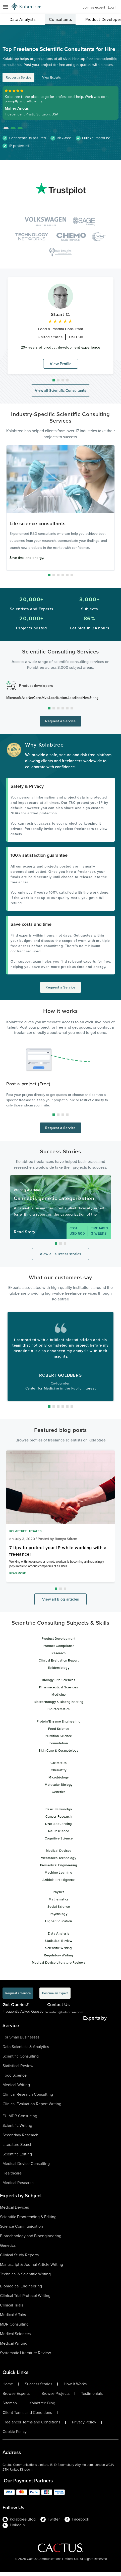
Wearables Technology (58, 1861)
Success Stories (38, 2387)
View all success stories (60, 1258)
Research (58, 1657)
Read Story (24, 1235)
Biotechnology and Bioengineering (30, 2239)
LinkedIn (14, 2529)
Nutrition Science (58, 1739)
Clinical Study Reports (19, 2259)
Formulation (58, 1747)
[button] (6, 128)
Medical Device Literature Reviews (59, 1966)
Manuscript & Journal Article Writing (31, 2268)
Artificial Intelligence (58, 1883)
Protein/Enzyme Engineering (59, 1725)
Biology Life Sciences (58, 1683)
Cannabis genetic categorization (54, 1201)
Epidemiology (59, 1671)
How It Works (75, 2387)
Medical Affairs (13, 2318)
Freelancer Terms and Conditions (31, 2425)
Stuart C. (60, 314)
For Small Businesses (21, 2041)
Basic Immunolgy (58, 1813)
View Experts (51, 77)
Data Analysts (23, 19)
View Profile (61, 364)
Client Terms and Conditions (27, 2416)
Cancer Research (58, 1820)
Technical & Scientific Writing (25, 2278)
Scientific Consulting (21, 2060)
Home (8, 2387)
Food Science (58, 1732)
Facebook (77, 2523)
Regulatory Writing (58, 1959)
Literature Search (17, 2148)
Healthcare (12, 2177)
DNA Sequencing (58, 1827)
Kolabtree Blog (42, 2406)
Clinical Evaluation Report (59, 1664)
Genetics (58, 1795)
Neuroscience (58, 1834)
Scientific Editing (17, 2158)
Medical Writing (16, 2088)
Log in (112, 7)
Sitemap (10, 2406)
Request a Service (18, 77)
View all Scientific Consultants (60, 390)
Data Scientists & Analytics (26, 2050)
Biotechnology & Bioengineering (59, 1705)
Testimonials (92, 2397)
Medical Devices (58, 1854)
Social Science (58, 1910)
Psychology (58, 1917)
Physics (58, 1895)
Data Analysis (58, 1937)
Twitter (50, 2523)
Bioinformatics (58, 1712)
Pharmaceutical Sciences (58, 1691)
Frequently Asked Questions (25, 2015)
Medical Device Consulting (26, 2167)
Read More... (18, 1577)
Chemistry (59, 1773)
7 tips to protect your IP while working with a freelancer (58, 1554)
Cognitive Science (59, 1842)
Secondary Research (20, 2139)
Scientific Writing (58, 1951)
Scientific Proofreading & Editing (28, 2220)
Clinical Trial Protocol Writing (25, 2299)
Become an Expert (55, 1997)
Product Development (59, 1642)
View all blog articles (60, 1603)
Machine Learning (59, 1876)
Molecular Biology (59, 1788)
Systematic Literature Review (25, 2356)
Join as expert (94, 7)
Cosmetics (58, 1766)
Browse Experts (16, 2397)
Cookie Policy (15, 2435)
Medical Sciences (15, 2337)
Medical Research (18, 2186)
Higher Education (58, 1925)
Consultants (60, 19)
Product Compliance (58, 1649)
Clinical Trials (11, 2309)
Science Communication (21, 2230)
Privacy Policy (84, 2425)
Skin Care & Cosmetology (59, 1754)
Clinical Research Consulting (28, 2098)
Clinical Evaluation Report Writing (32, 2107)
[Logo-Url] (26, 7)
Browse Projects (55, 2397)
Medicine (58, 1698)
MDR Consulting (14, 2328)
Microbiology (58, 1781)
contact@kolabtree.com (65, 2016)
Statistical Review (58, 1944)
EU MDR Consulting (20, 2120)
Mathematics (59, 1903)
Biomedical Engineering (58, 1869)
